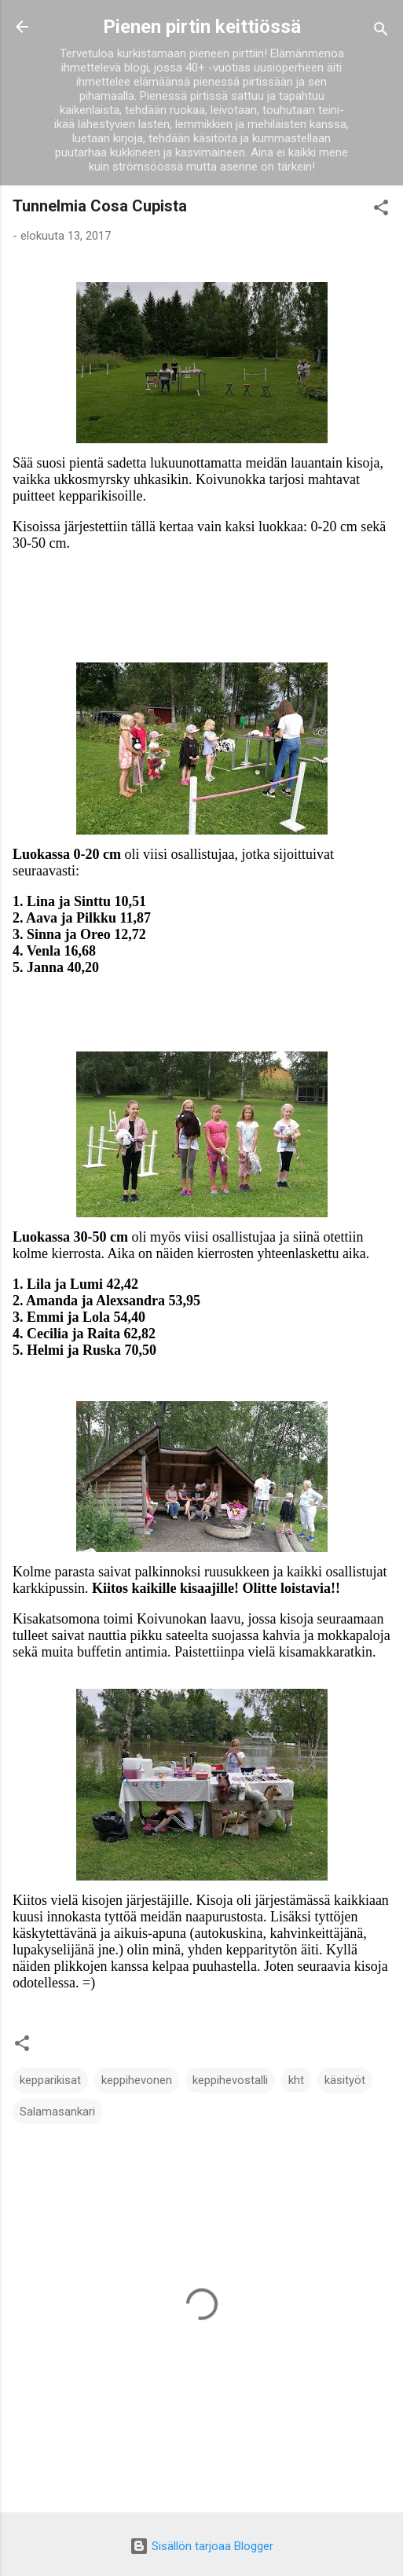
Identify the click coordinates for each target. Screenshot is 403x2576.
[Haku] (381, 32)
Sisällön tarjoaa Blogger (201, 2546)
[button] (381, 210)
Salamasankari (57, 2111)
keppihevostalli (230, 2080)
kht (296, 2080)
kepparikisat (50, 2080)
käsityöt (344, 2080)
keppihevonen (136, 2080)
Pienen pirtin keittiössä (202, 27)
